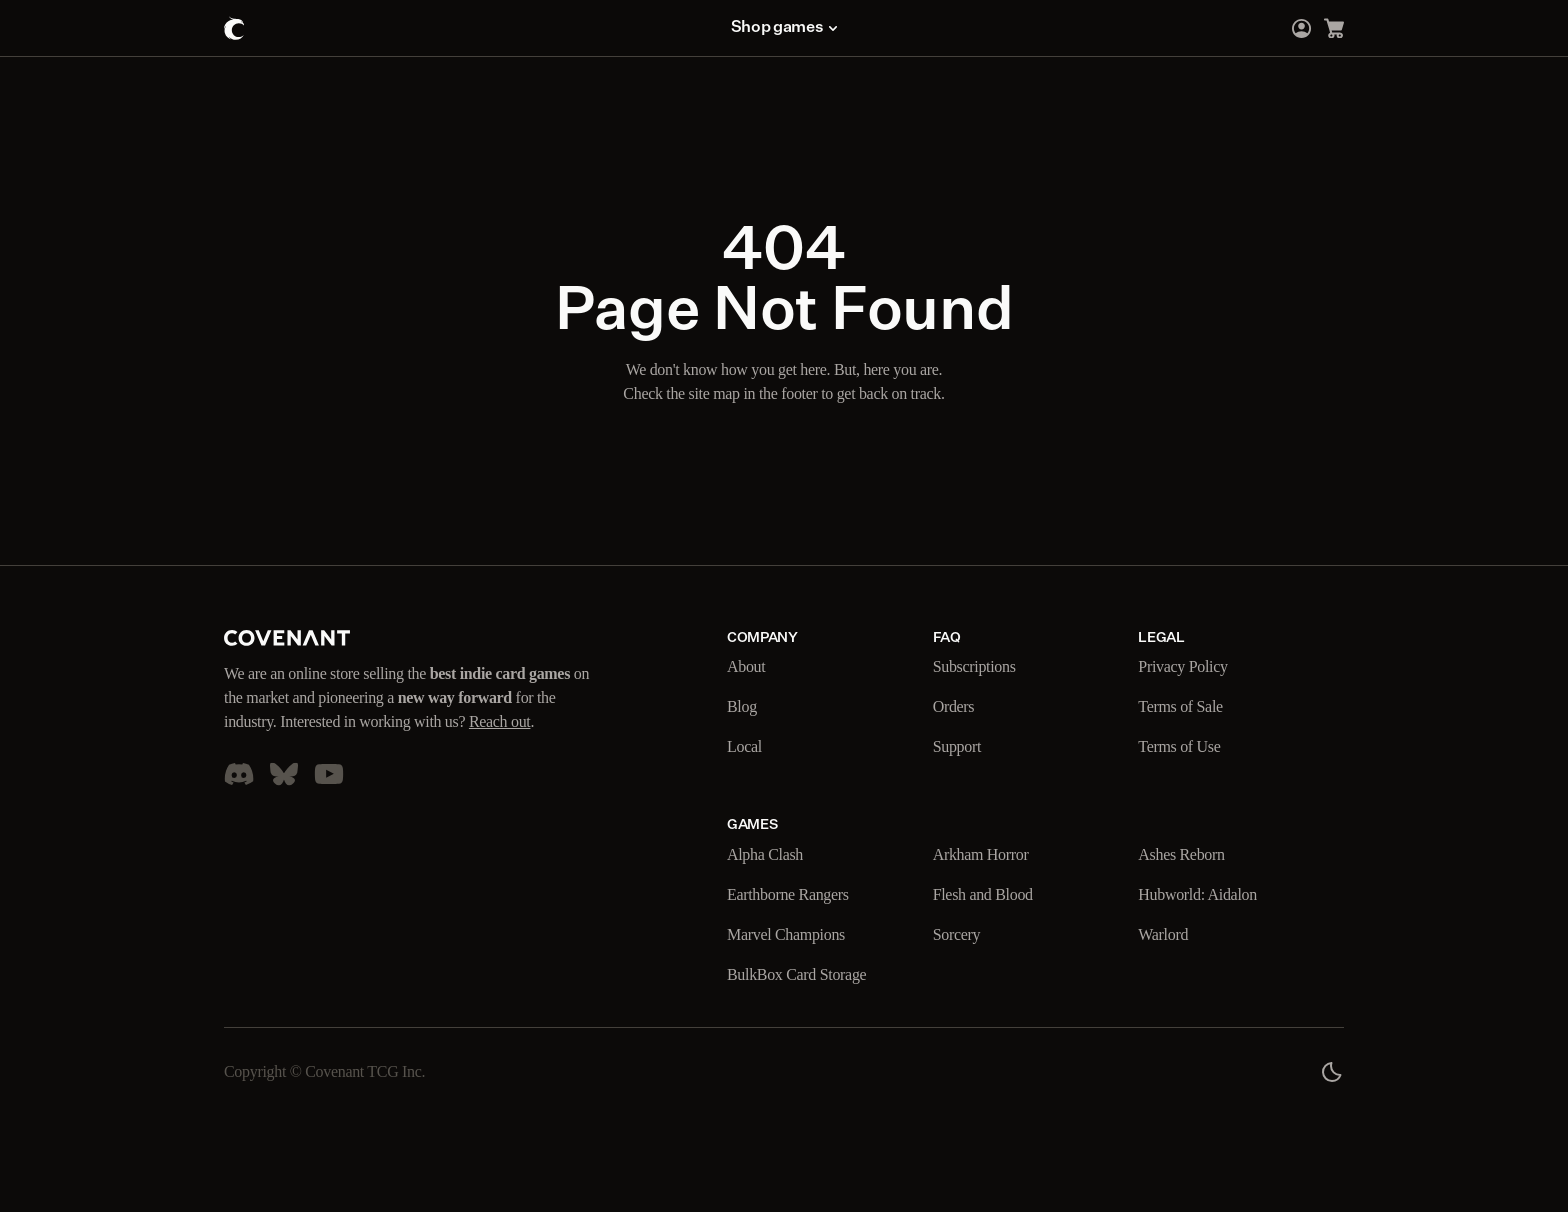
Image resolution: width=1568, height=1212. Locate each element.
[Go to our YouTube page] (329, 798)
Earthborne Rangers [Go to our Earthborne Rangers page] (799, 895)
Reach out (288, 746)
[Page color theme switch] (1332, 1072)
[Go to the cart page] (1334, 28)
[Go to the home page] (234, 28)
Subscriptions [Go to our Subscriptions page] (983, 667)
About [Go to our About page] (748, 667)
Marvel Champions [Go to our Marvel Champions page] (794, 935)
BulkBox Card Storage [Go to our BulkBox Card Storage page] (806, 975)
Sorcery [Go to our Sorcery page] (961, 935)
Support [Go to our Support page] (962, 747)
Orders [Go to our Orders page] (957, 707)
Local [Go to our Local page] (746, 747)
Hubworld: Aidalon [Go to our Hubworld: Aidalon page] (1204, 895)
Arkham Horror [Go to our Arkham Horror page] (986, 855)
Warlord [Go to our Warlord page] (1166, 935)
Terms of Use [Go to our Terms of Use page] (1184, 747)
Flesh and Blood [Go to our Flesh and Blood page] (990, 895)
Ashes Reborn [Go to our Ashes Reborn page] (1188, 855)
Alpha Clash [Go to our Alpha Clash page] (769, 855)
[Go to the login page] (1302, 28)
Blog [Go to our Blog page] (743, 707)
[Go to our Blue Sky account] (284, 798)
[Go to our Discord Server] (239, 798)
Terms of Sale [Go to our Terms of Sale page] (1186, 707)
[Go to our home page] (287, 638)
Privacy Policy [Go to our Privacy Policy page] (1188, 667)
